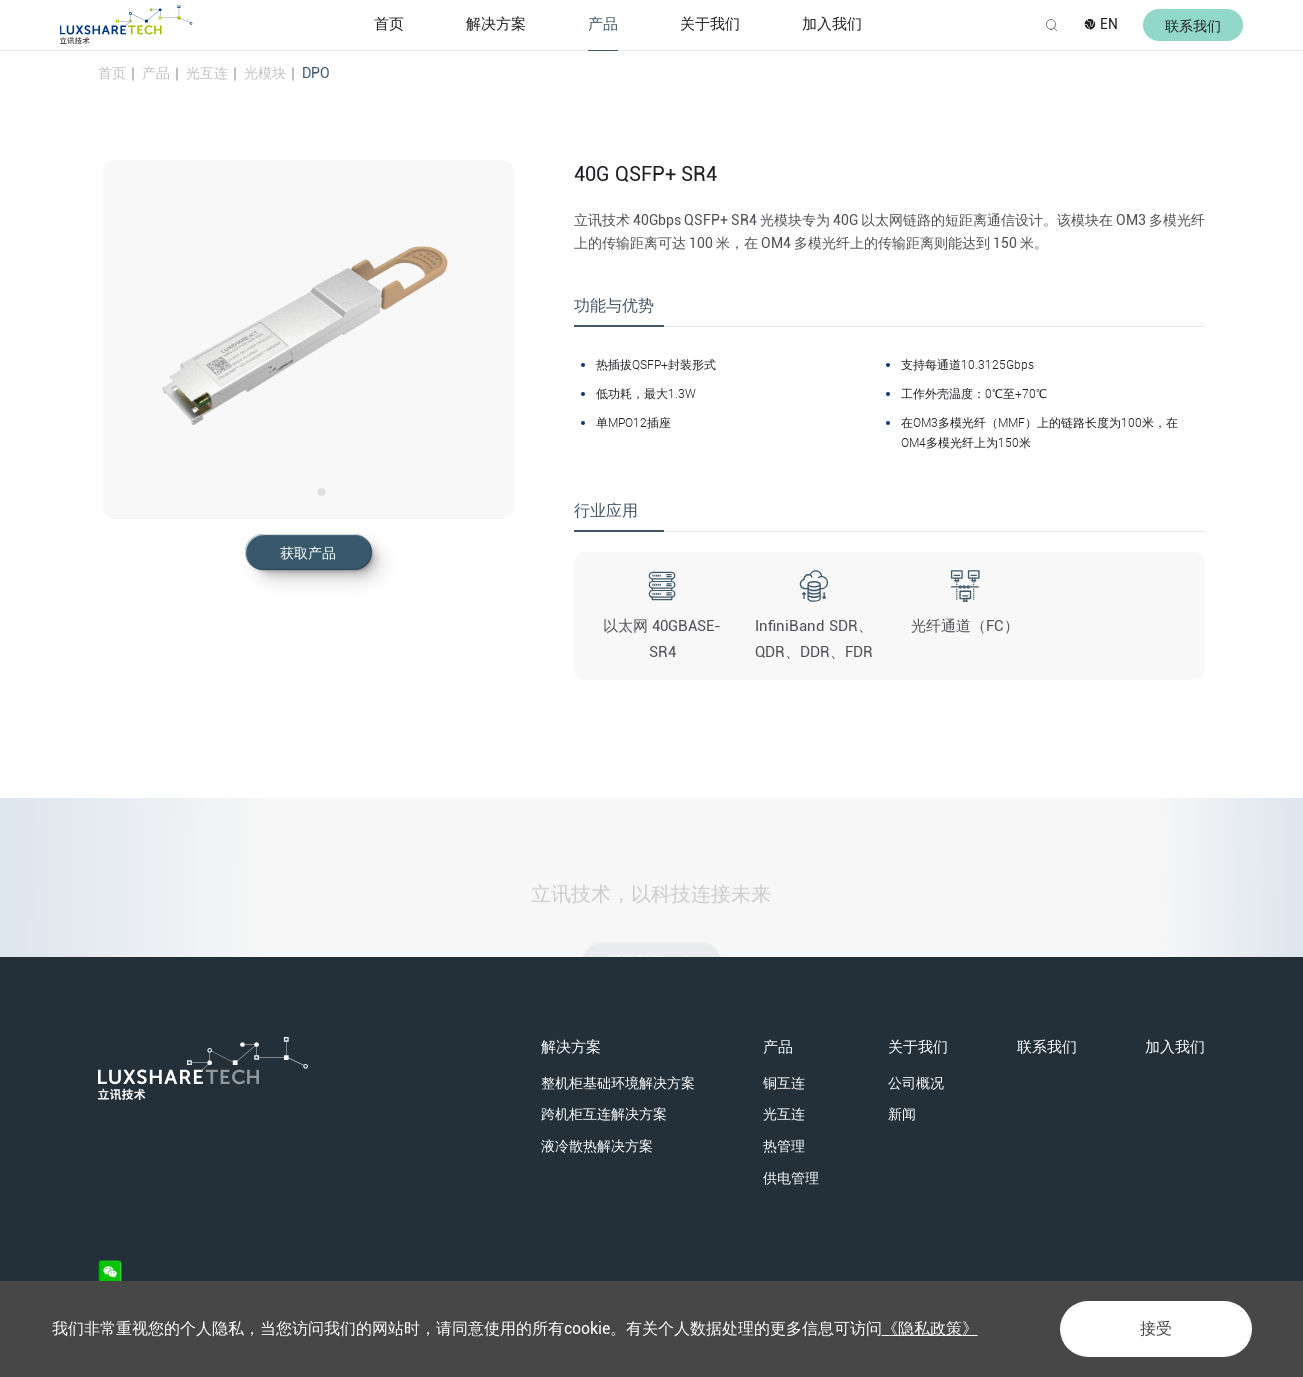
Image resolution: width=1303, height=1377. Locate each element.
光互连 (207, 73)
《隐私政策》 (930, 1328)
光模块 (265, 73)
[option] (308, 339)
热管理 (784, 1146)
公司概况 (916, 1083)
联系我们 (1047, 1047)
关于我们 (710, 24)
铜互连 (784, 1083)
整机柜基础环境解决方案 (618, 1083)
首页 (389, 24)
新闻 (902, 1114)
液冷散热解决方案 (597, 1146)
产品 (603, 24)
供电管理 (791, 1178)
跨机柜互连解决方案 (604, 1114)
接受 (1156, 1328)
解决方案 (496, 24)
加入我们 (832, 24)
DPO (316, 73)
